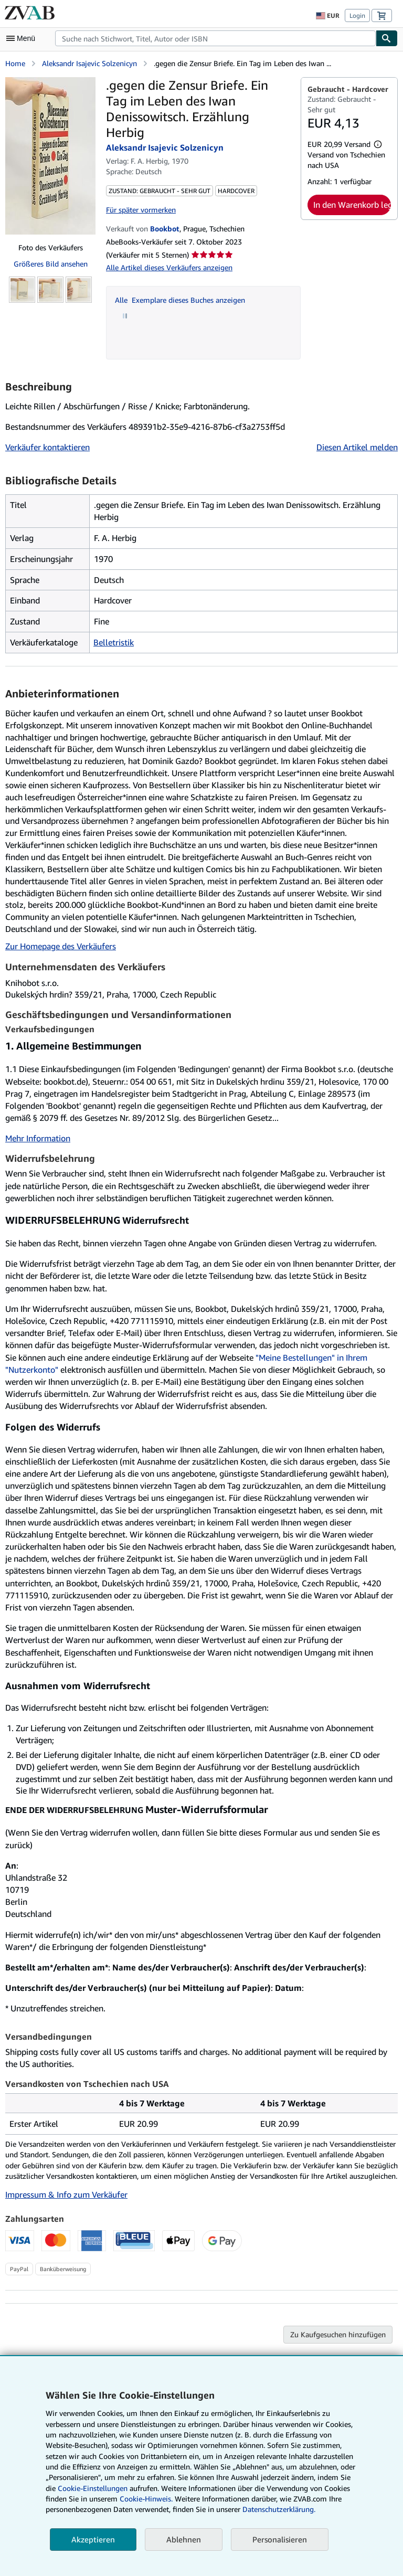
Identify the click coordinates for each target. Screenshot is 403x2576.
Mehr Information (37, 1138)
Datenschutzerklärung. (278, 2509)
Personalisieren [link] (279, 2539)
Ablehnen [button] (183, 2539)
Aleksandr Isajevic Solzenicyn (89, 63)
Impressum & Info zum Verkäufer (66, 2194)
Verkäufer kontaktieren (47, 447)
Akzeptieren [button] (93, 2539)
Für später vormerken (141, 209)
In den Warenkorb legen (352, 204)
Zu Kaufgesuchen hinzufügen (338, 2334)
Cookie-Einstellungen (93, 2488)
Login (357, 15)
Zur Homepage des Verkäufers (60, 946)
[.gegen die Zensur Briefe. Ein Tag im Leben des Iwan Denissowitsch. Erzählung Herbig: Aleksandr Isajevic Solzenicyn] (50, 156)
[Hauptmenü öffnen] (23, 38)
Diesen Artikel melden (357, 447)
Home (15, 63)
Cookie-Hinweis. (146, 2498)
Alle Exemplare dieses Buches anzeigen (180, 299)
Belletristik (113, 642)
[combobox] (215, 38)
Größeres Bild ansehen (51, 263)
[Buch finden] (386, 38)
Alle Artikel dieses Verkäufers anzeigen (169, 267)
